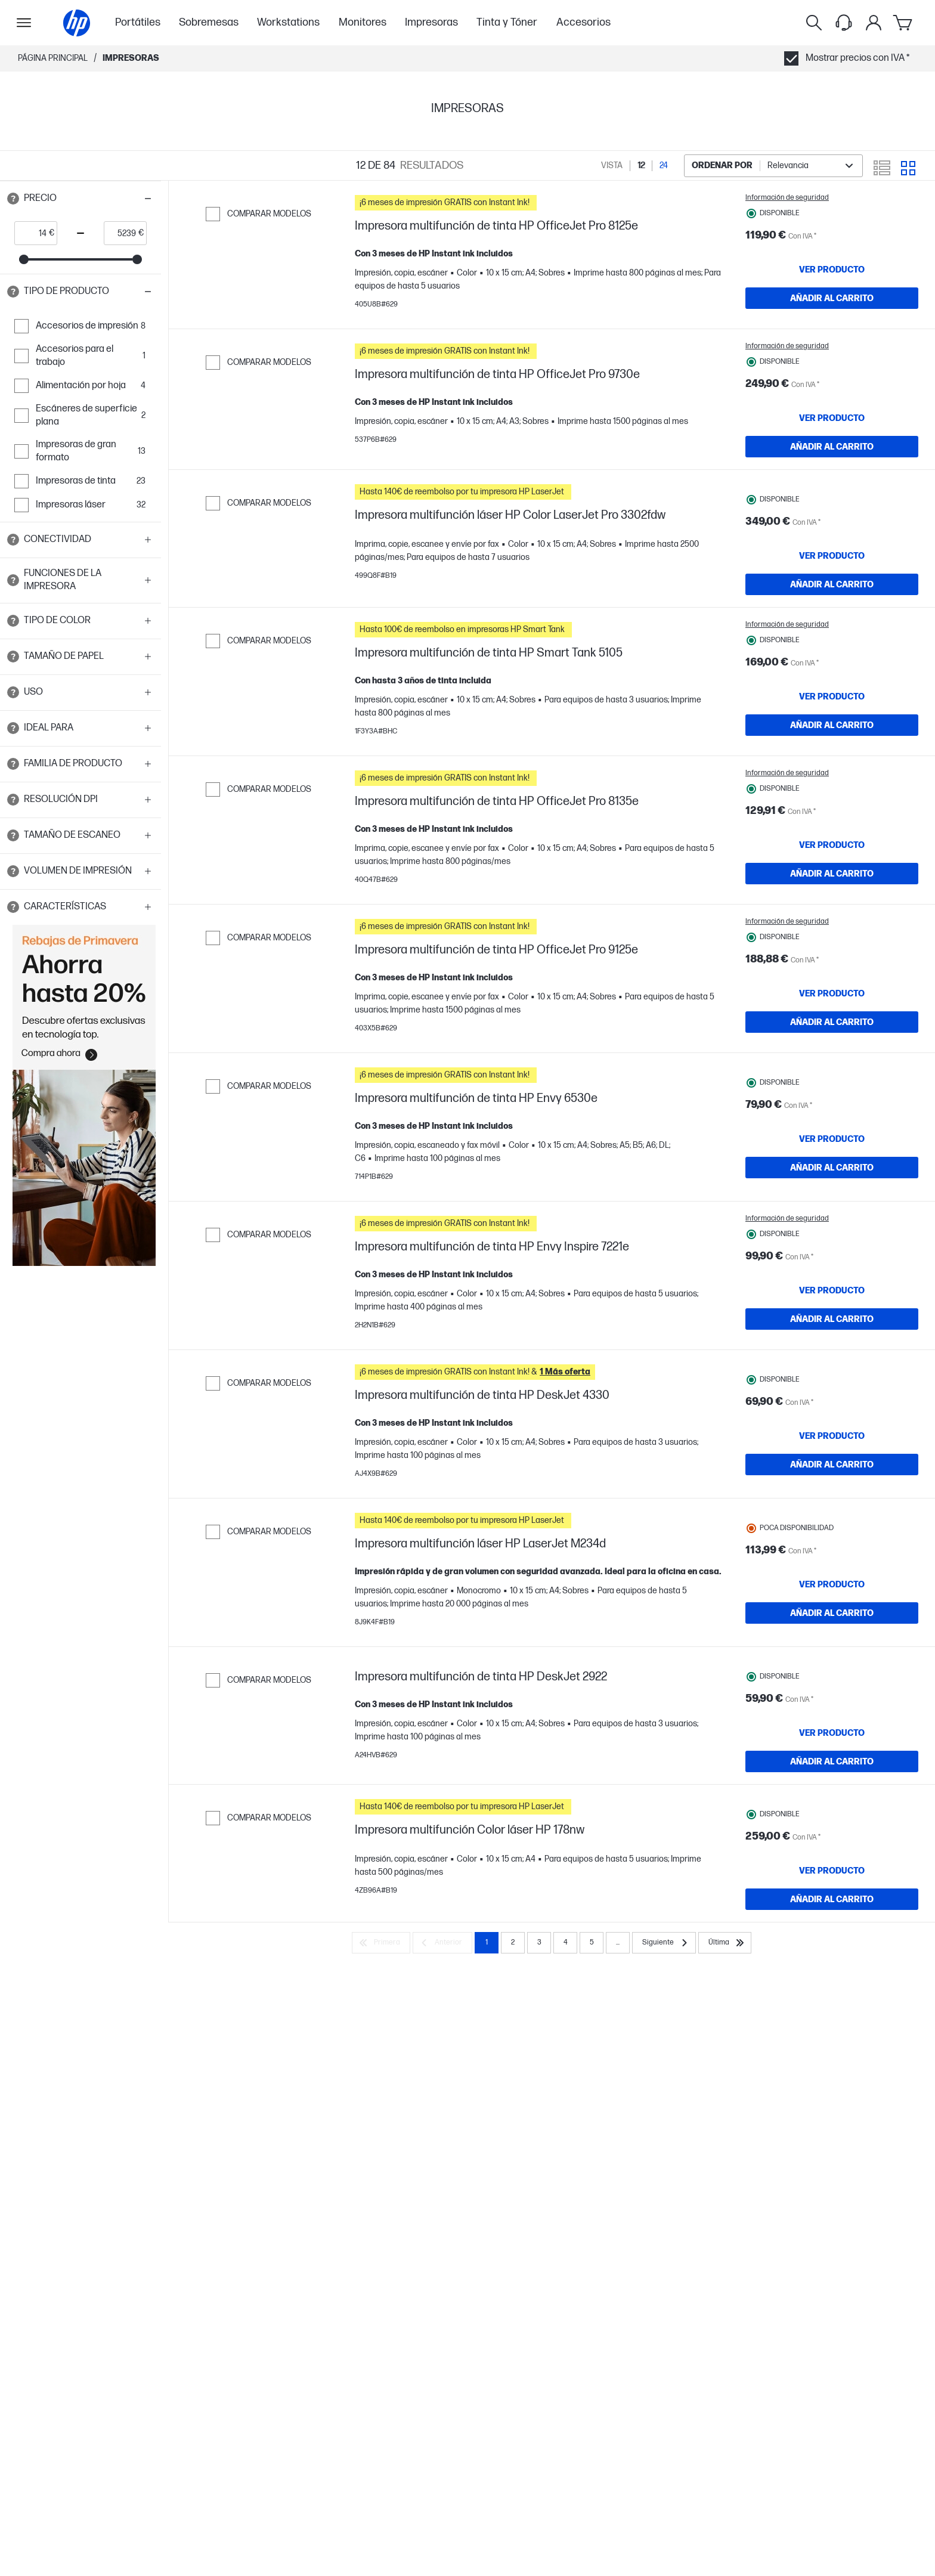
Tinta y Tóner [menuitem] (506, 22)
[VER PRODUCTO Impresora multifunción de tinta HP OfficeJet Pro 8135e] (831, 930)
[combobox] (773, 165)
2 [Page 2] (513, 2182)
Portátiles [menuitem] (137, 22)
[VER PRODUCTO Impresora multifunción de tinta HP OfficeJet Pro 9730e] (831, 434)
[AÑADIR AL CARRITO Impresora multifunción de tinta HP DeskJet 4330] (831, 1616)
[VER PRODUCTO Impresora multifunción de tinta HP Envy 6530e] (831, 1257)
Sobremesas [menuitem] (209, 22)
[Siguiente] (664, 2183)
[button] (80, 198)
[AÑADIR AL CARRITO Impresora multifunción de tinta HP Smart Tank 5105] (831, 793)
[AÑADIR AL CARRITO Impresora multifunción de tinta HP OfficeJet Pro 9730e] (831, 463)
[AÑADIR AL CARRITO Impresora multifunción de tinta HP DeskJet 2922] (831, 1947)
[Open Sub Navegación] (24, 22)
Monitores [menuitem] (362, 22)
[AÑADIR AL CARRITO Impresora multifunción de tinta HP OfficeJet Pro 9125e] (831, 1124)
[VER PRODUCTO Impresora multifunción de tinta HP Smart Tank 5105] (831, 765)
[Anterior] (442, 2183)
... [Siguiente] (618, 2182)
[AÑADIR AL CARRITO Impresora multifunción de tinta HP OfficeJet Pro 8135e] (831, 959)
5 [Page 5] (592, 2182)
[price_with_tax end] (121, 233)
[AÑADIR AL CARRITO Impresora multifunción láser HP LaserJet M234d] (831, 1781)
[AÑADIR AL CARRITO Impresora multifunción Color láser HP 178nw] (831, 2112)
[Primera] (381, 2183)
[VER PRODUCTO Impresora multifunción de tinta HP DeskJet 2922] (831, 1918)
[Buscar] (814, 23)
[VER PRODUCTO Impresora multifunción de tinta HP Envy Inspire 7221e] (831, 1425)
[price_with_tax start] (32, 233)
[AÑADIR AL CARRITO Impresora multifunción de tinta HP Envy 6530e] (831, 1286)
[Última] (724, 2183)
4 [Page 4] (566, 2182)
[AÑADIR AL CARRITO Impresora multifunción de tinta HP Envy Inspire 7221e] (831, 1454)
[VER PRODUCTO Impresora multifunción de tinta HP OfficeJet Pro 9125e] (831, 1095)
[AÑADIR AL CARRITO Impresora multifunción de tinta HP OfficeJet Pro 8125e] (831, 298)
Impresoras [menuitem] (431, 22)
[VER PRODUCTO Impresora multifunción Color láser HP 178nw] (831, 2083)
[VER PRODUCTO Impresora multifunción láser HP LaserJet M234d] (831, 1753)
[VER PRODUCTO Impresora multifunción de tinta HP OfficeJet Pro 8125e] (831, 269)
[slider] (24, 259)
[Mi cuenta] (874, 23)
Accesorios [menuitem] (583, 22)
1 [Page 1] (486, 2182)
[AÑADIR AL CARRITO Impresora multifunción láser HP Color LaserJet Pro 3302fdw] (831, 625)
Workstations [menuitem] (288, 22)
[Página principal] (76, 23)
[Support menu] (844, 23)
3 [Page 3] (539, 2182)
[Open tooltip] (13, 199)
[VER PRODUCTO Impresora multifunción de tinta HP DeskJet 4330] (831, 1588)
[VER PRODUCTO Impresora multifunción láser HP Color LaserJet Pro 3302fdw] (831, 597)
